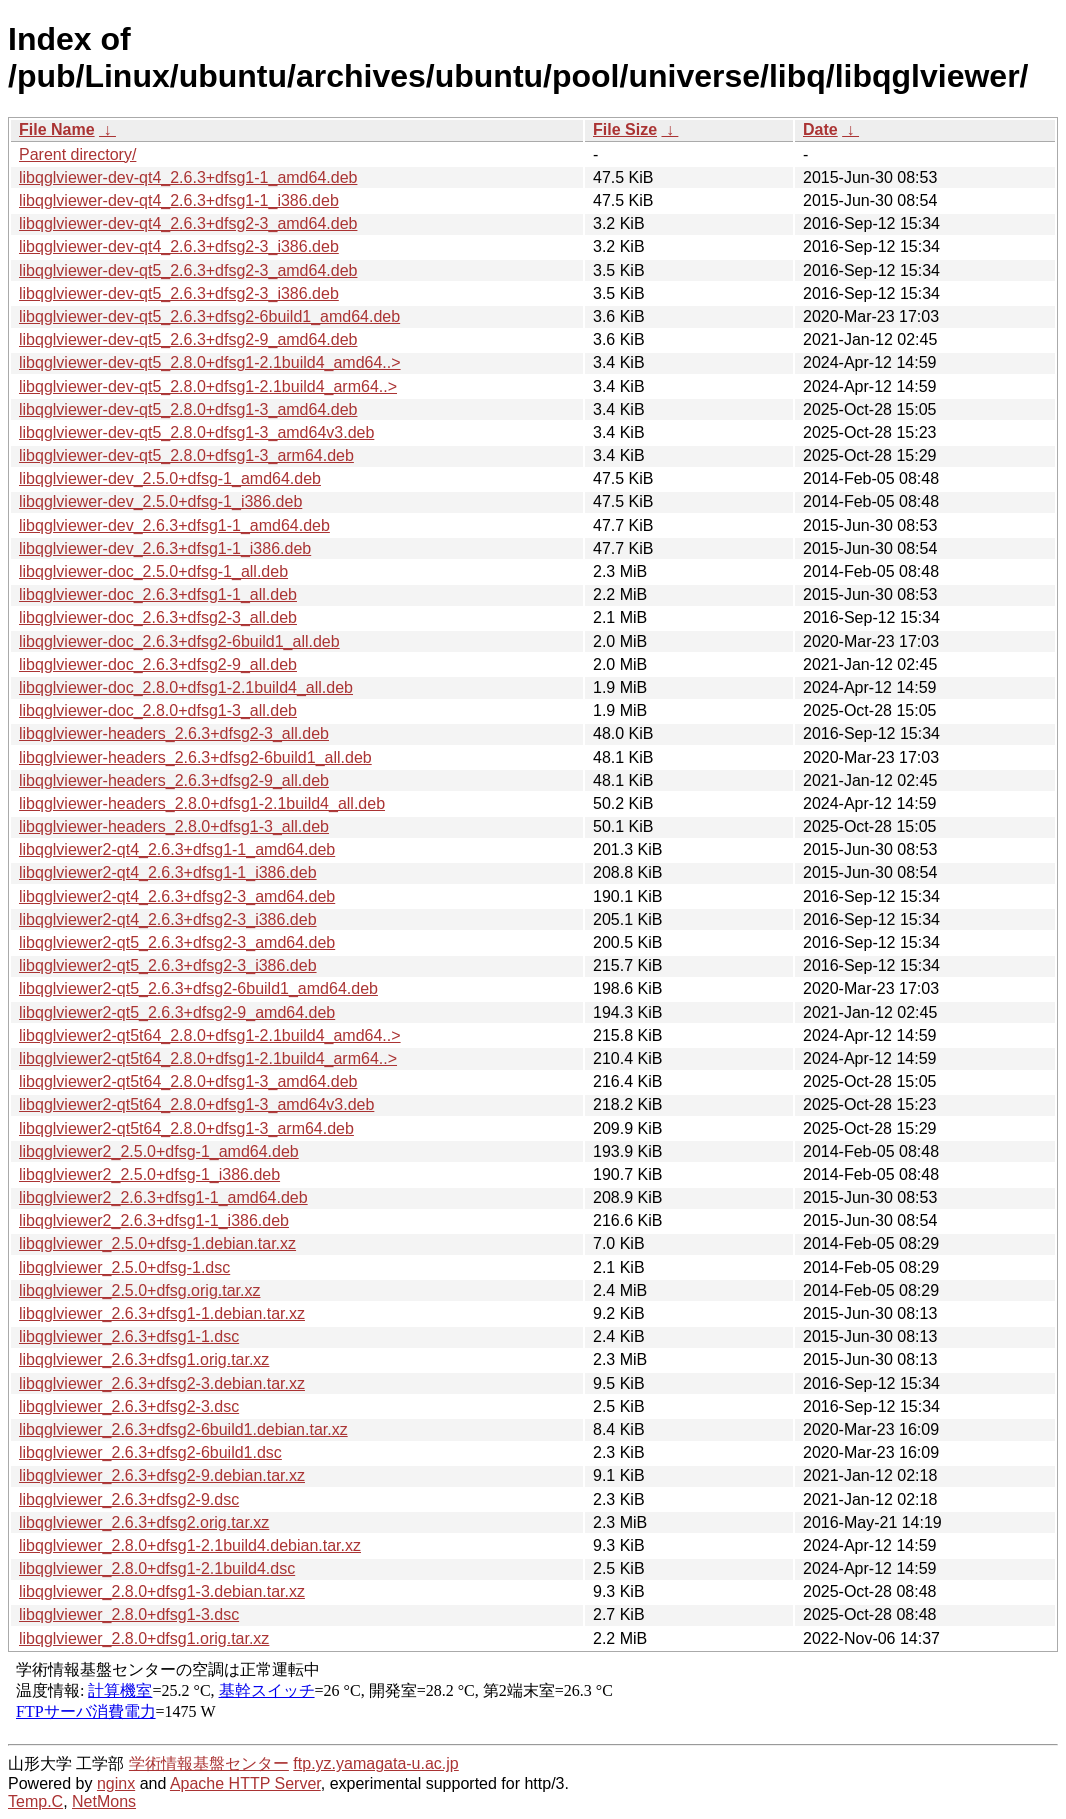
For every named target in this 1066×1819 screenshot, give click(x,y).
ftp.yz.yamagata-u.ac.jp (375, 1763)
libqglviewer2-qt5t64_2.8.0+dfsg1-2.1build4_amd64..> (210, 1035)
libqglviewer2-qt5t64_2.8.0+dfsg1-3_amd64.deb (188, 1081)
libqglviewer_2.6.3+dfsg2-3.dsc (129, 1406)
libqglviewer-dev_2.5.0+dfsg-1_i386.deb (160, 501)
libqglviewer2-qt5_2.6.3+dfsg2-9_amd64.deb (177, 1012)
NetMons (104, 1801)
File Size (625, 129)
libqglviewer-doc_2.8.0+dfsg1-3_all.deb (158, 710)
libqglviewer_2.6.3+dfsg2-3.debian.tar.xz (162, 1383)
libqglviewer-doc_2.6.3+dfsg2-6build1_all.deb (179, 641)
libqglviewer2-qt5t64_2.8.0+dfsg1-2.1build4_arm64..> (208, 1058)
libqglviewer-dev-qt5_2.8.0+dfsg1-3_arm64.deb (186, 455)
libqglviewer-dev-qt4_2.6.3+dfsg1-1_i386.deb (179, 200)
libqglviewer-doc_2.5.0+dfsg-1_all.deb (153, 571)
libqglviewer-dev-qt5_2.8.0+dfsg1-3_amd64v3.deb (196, 432)
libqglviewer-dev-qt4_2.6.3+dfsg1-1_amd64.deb (188, 177)
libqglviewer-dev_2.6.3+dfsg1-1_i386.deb (165, 548)
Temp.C (35, 1801)
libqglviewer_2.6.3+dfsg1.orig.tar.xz (144, 1359)
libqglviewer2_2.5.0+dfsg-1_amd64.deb (159, 1151)
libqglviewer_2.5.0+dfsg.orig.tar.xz (139, 1290)
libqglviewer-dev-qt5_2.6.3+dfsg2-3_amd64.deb (188, 270)
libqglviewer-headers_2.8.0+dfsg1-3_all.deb (174, 826)
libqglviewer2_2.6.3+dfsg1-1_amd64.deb (163, 1197)
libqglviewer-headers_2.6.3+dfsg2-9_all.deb (174, 780)
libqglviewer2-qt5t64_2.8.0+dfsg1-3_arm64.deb (186, 1128)
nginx (116, 1783)
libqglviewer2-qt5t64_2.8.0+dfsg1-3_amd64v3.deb (196, 1104)
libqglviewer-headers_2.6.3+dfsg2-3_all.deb (174, 733)
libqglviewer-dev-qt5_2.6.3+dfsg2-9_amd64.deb (188, 339)
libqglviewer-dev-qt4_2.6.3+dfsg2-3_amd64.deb (188, 223)
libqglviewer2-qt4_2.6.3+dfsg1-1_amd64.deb (177, 849)
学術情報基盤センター (209, 1763)
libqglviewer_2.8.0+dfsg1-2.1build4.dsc (157, 1568)
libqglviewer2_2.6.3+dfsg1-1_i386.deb (154, 1220)
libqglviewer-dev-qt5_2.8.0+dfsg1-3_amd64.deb (188, 409)
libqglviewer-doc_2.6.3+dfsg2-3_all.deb (158, 617)
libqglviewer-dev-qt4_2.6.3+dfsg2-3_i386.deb (179, 246)
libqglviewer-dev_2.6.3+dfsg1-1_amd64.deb (174, 525)
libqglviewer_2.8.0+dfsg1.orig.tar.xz (144, 1638)
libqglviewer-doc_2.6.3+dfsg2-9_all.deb (158, 664)
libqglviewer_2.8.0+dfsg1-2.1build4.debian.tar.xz (190, 1545)
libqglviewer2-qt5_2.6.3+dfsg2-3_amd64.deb (177, 942)
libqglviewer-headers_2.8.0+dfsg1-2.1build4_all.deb (202, 803)
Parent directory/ (77, 154)
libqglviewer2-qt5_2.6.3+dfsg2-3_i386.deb (168, 965)
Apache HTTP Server (245, 1783)
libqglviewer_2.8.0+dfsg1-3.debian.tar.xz (162, 1591)
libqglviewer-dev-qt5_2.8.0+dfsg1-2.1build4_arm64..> (208, 386)
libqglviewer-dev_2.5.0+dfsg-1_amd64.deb (170, 478)
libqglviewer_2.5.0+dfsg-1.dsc (124, 1267)
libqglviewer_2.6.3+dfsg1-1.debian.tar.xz (162, 1313)
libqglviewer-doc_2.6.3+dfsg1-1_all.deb (158, 594)
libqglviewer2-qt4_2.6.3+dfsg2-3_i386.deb (168, 919)
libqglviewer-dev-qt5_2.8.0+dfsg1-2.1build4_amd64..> (210, 362)
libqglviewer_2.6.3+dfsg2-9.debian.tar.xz (162, 1475)
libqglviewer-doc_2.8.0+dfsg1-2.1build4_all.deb (186, 687)
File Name (57, 129)
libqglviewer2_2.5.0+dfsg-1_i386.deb (149, 1174)
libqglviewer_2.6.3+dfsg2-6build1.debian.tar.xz (183, 1429)
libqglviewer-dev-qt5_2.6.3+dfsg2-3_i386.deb (179, 293)
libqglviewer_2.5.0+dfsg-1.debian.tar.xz (157, 1243)
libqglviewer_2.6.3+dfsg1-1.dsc (129, 1336)
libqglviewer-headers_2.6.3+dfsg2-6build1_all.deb (195, 757)
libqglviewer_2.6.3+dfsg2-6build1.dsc (150, 1452)
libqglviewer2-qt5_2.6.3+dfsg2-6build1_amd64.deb (198, 988)
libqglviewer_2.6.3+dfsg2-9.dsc (129, 1499)
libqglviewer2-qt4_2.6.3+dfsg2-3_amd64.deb (177, 896)
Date (820, 129)
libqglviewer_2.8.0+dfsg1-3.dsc (129, 1614)
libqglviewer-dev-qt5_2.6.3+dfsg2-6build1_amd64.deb (209, 316)
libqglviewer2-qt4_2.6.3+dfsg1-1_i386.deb (168, 872)
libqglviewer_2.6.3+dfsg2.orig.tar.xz (144, 1522)
